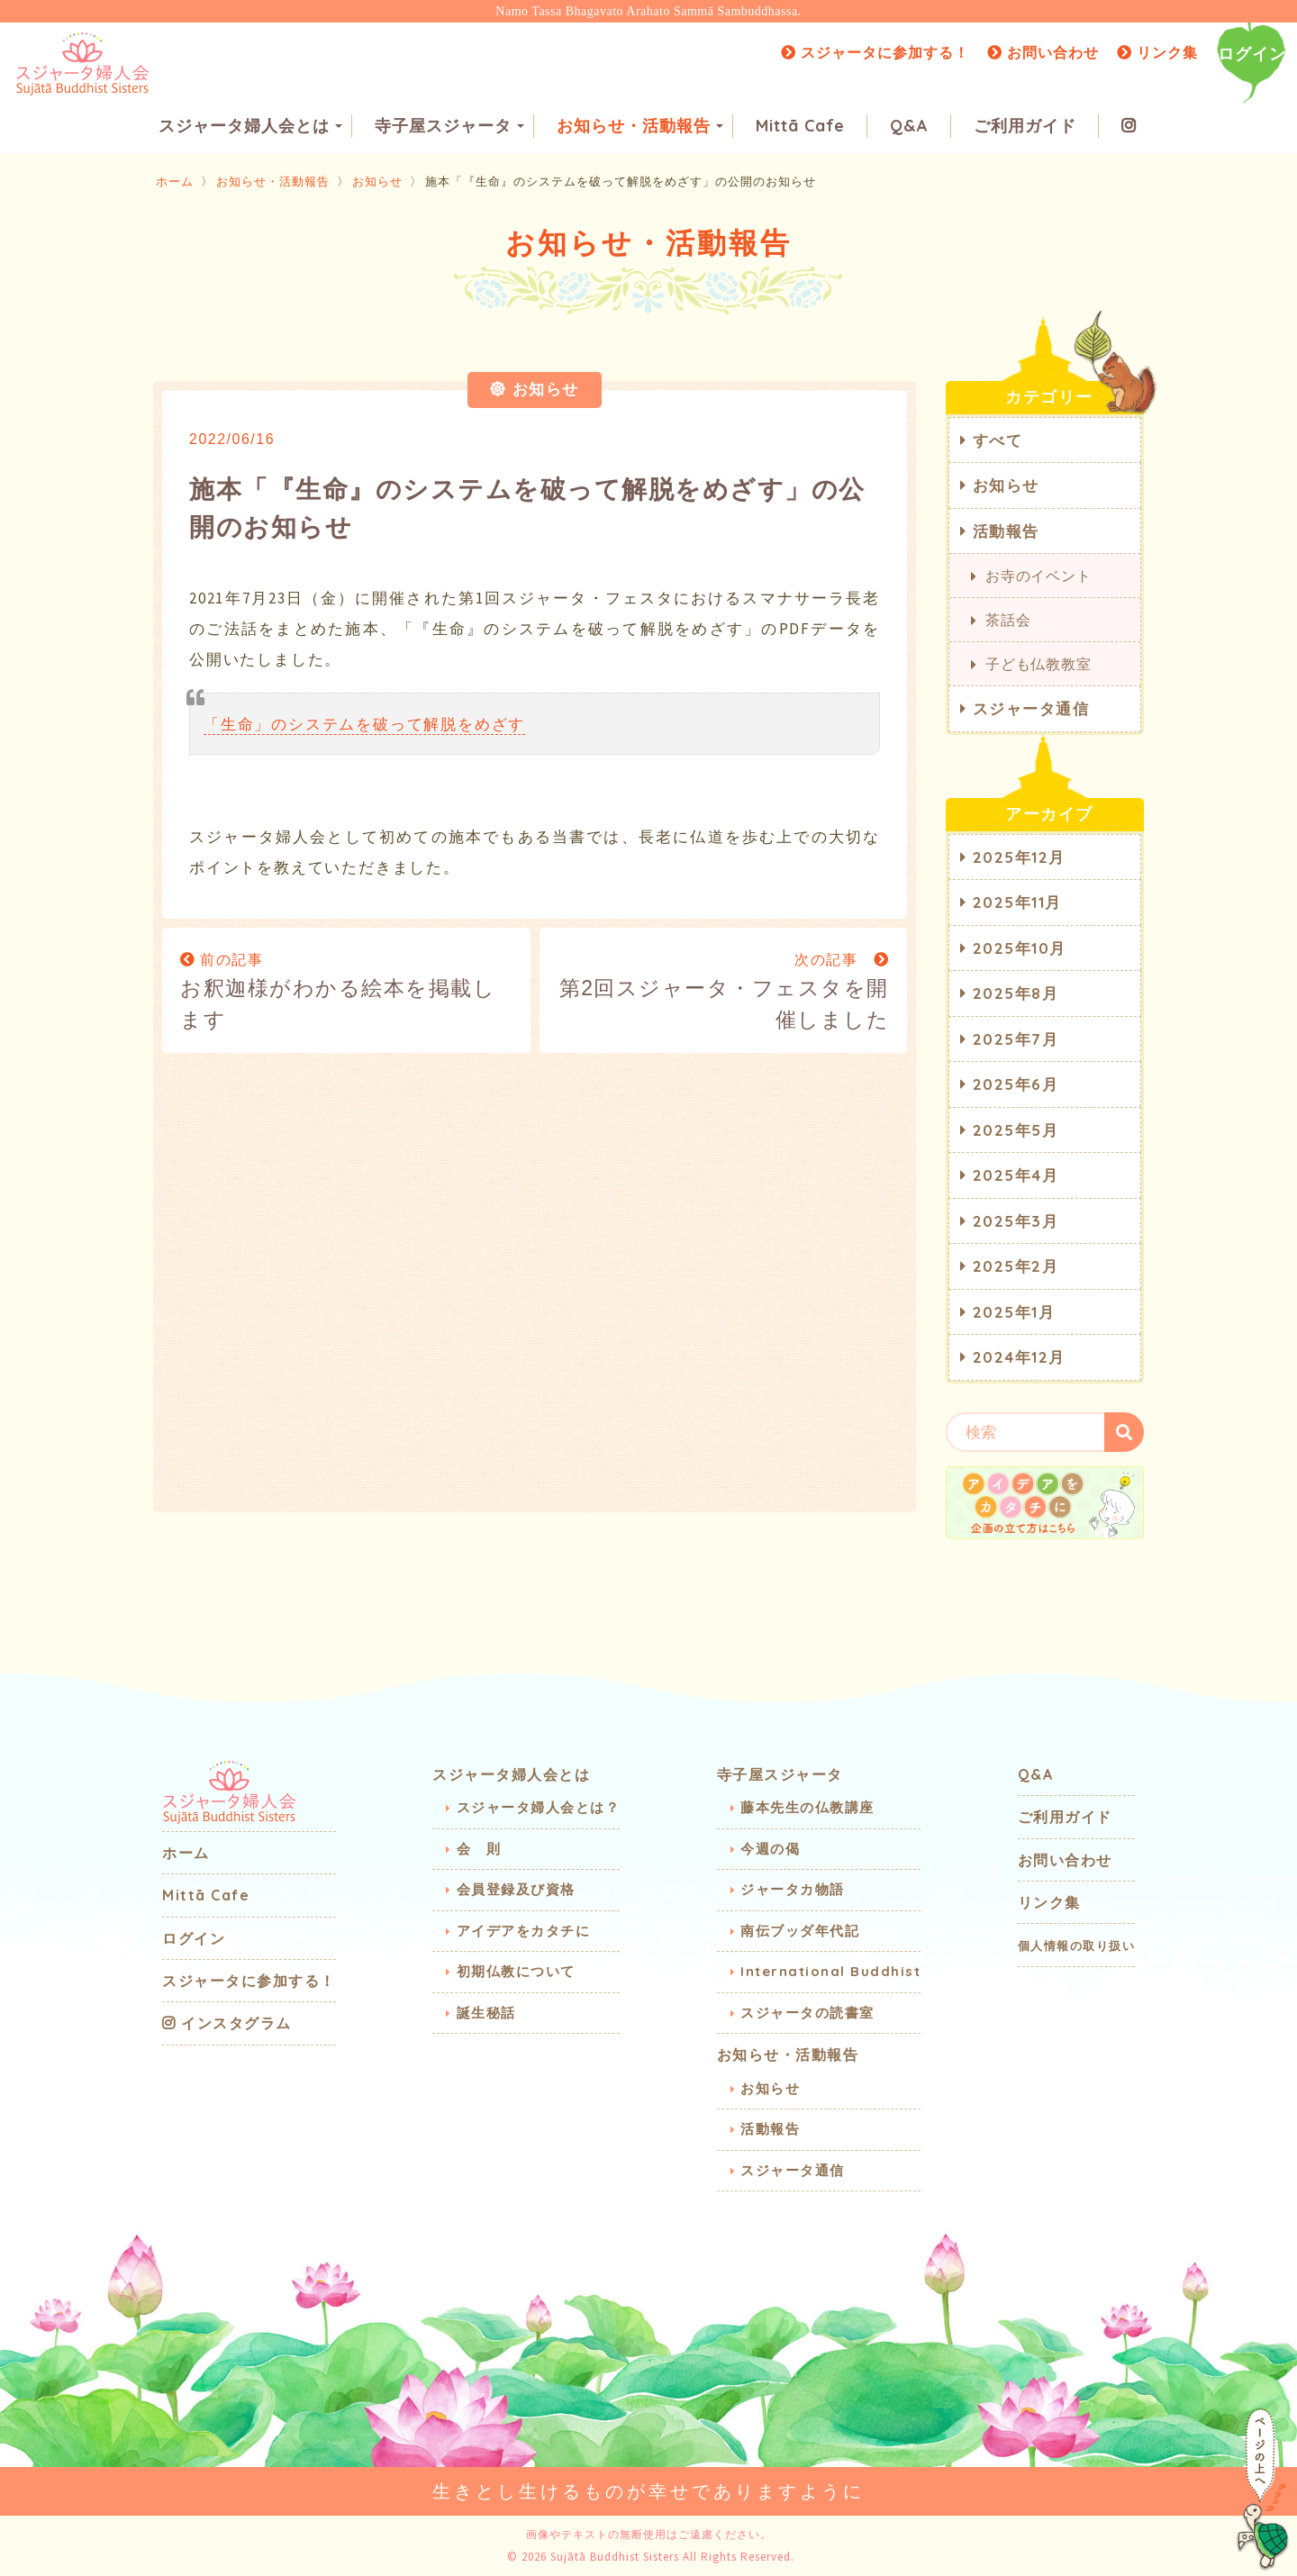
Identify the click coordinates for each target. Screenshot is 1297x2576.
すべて (998, 440)
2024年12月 (1019, 1356)
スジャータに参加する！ (875, 52)
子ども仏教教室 (1038, 664)
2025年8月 (1016, 993)
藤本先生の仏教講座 (807, 1807)
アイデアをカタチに (524, 1930)
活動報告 (1006, 531)
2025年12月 (1019, 857)
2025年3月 (1016, 1220)
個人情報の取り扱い (1077, 1945)
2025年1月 (1014, 1311)
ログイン (1252, 53)
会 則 (479, 1848)
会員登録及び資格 (516, 1889)
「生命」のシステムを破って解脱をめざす (364, 724)
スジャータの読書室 (807, 2012)
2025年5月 (1016, 1129)
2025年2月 (1016, 1265)
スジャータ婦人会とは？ (539, 1807)
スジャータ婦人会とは (250, 126)
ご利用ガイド (1025, 126)
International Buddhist (830, 1971)
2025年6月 (1016, 1084)
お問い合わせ (1043, 52)
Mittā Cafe (800, 126)
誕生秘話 (486, 2012)
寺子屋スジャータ (449, 126)
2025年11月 (1017, 902)
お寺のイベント (1038, 576)
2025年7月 (1016, 1038)
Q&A (909, 126)
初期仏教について (516, 1971)
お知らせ (377, 181)
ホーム (175, 181)
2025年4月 (1016, 1175)
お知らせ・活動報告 (640, 126)
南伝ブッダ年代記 (799, 1930)
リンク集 (1157, 52)
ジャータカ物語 (792, 1889)
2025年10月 (1019, 948)
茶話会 (1007, 620)
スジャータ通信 (1031, 708)
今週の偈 (770, 1848)
